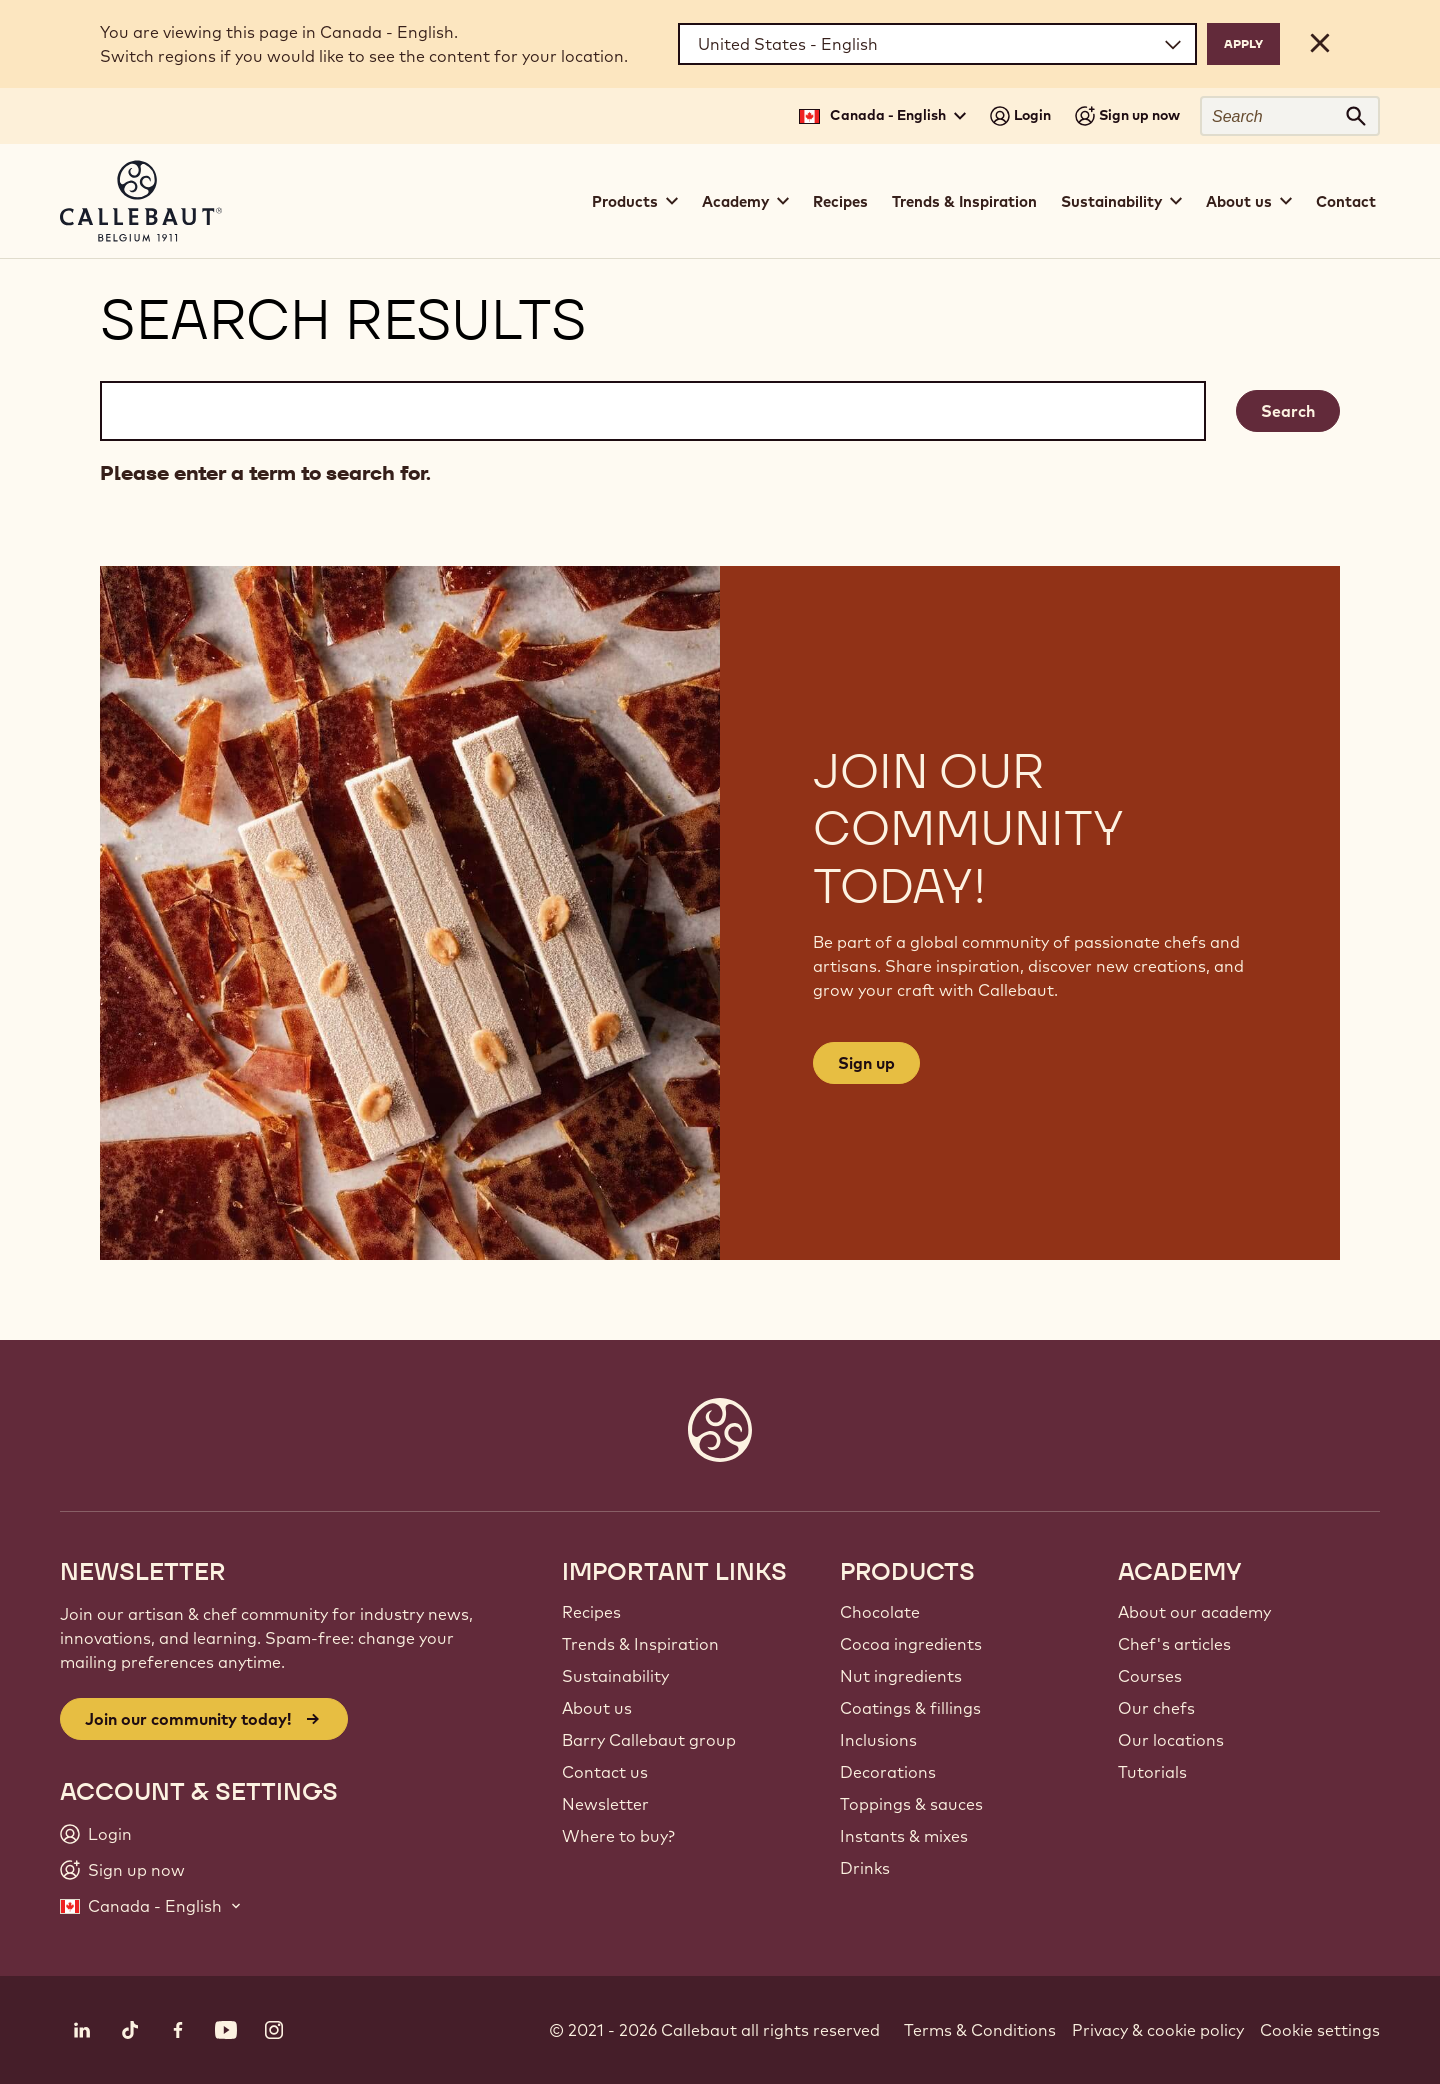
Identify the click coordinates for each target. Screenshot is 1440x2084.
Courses (1150, 1676)
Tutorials (1152, 1772)
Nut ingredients (901, 1676)
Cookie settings (1320, 2030)
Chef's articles (1174, 1644)
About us (597, 1708)
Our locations (1171, 1740)
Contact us (605, 1772)
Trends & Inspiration (964, 201)
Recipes (840, 201)
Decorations (888, 1772)
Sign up (866, 1063)
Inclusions (878, 1740)
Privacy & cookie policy (1158, 2030)
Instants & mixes (904, 1836)
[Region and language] (937, 44)
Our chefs (1156, 1708)
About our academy (1194, 1612)
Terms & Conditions (980, 2030)
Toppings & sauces (911, 1804)
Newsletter (605, 1804)
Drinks (865, 1868)
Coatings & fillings (910, 1708)
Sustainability (615, 1676)
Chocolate (880, 1612)
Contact (1346, 201)
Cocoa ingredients (911, 1644)
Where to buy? (618, 1836)
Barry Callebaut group (649, 1740)
